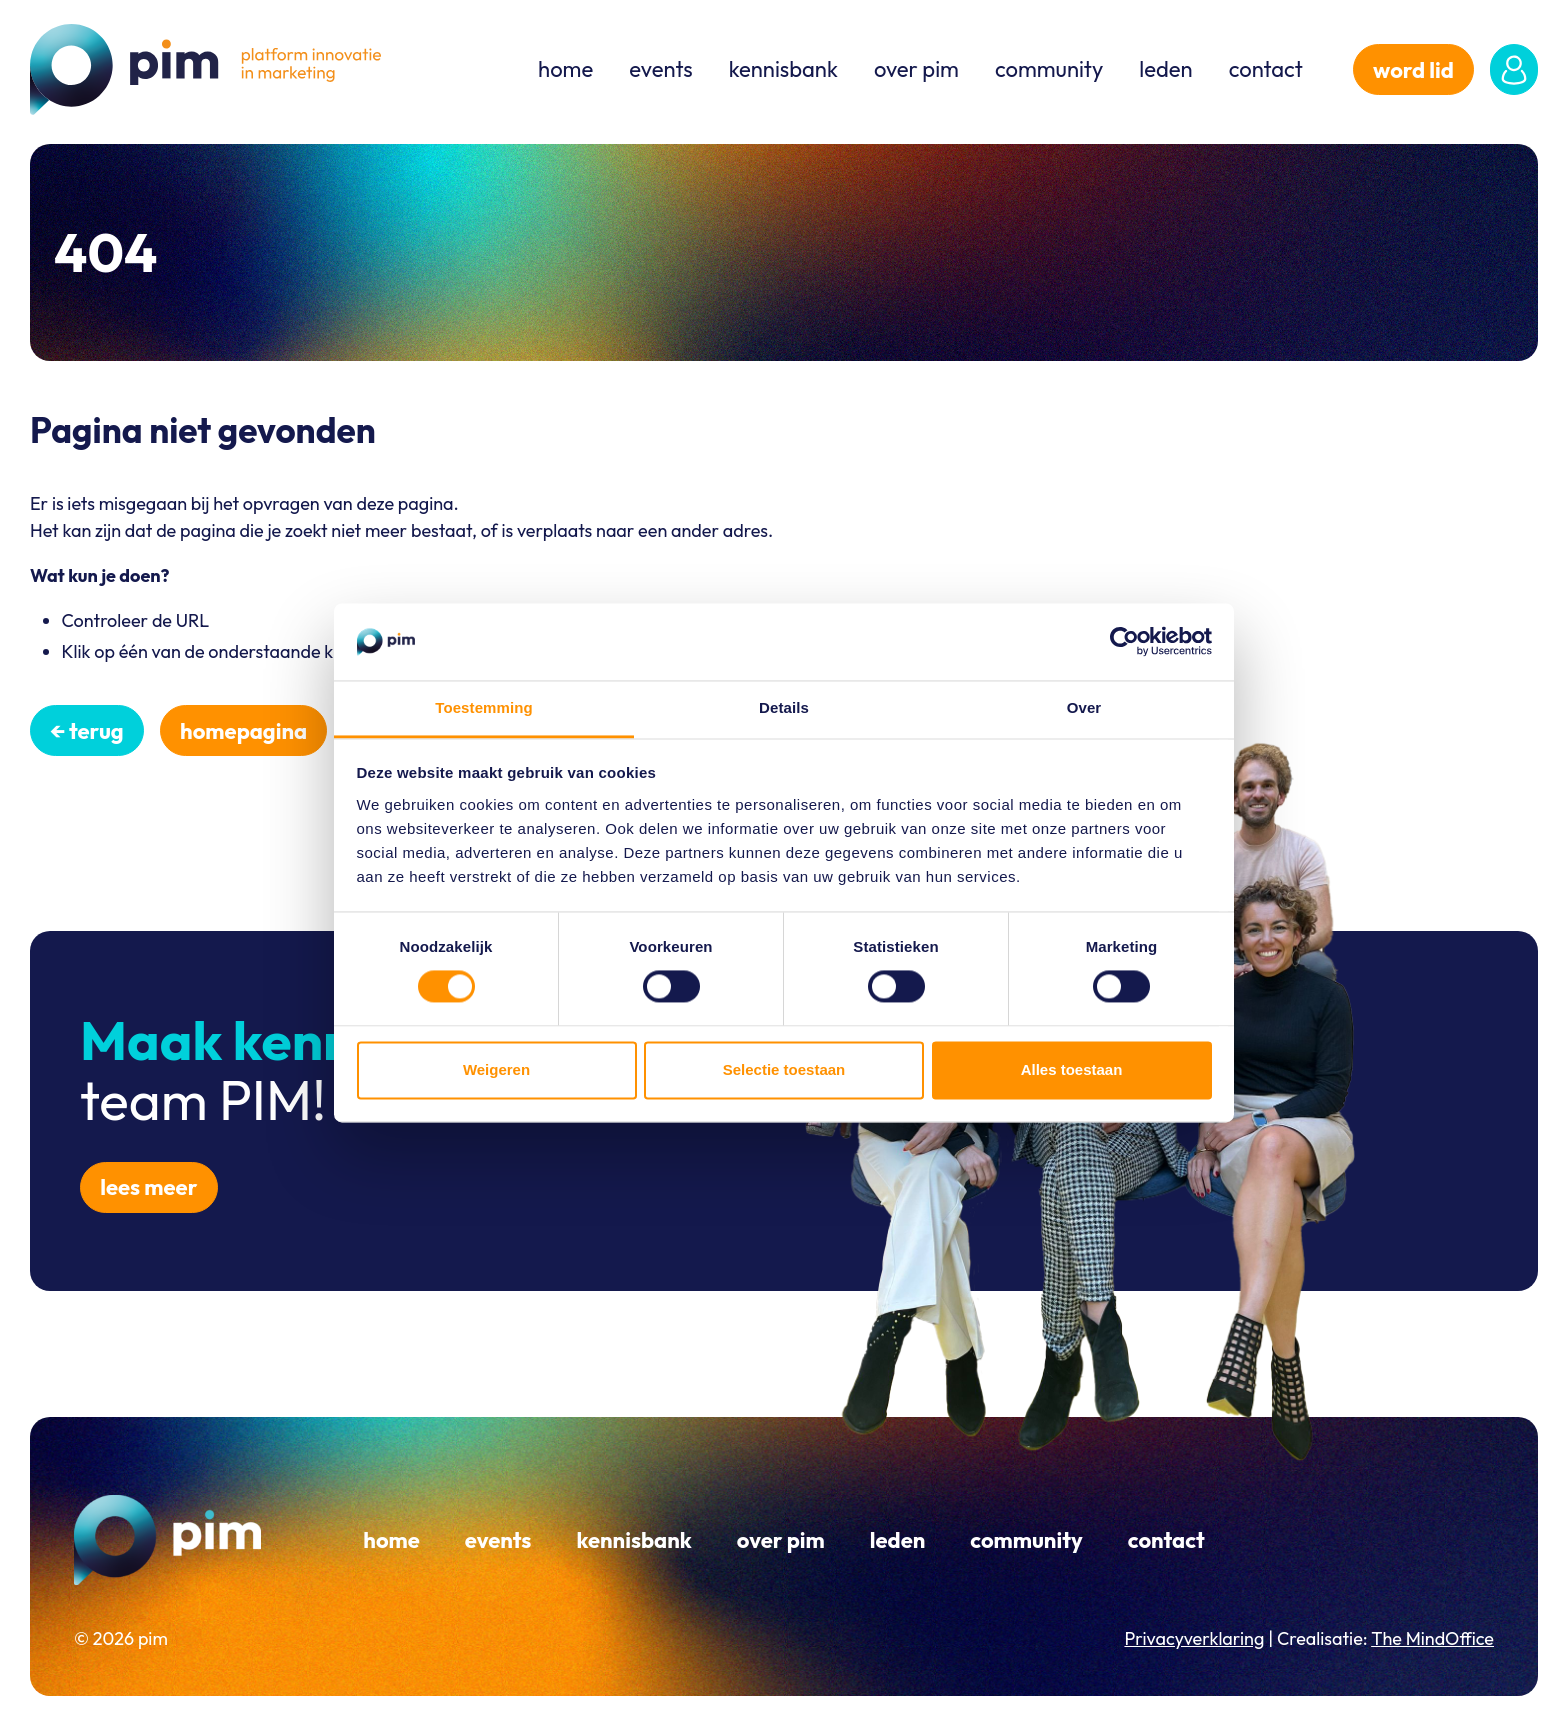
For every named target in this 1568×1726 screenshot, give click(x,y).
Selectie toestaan (784, 1069)
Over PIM (916, 69)
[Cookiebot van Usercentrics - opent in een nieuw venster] (1124, 642)
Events (660, 69)
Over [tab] (1084, 707)
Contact (1266, 69)
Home (565, 69)
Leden (1165, 69)
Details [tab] (784, 707)
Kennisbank (783, 69)
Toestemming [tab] (484, 707)
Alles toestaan (1072, 1069)
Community (1049, 69)
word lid (1413, 70)
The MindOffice (1432, 1638)
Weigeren (496, 1069)
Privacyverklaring (1194, 1638)
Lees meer (148, 1187)
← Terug (86, 731)
